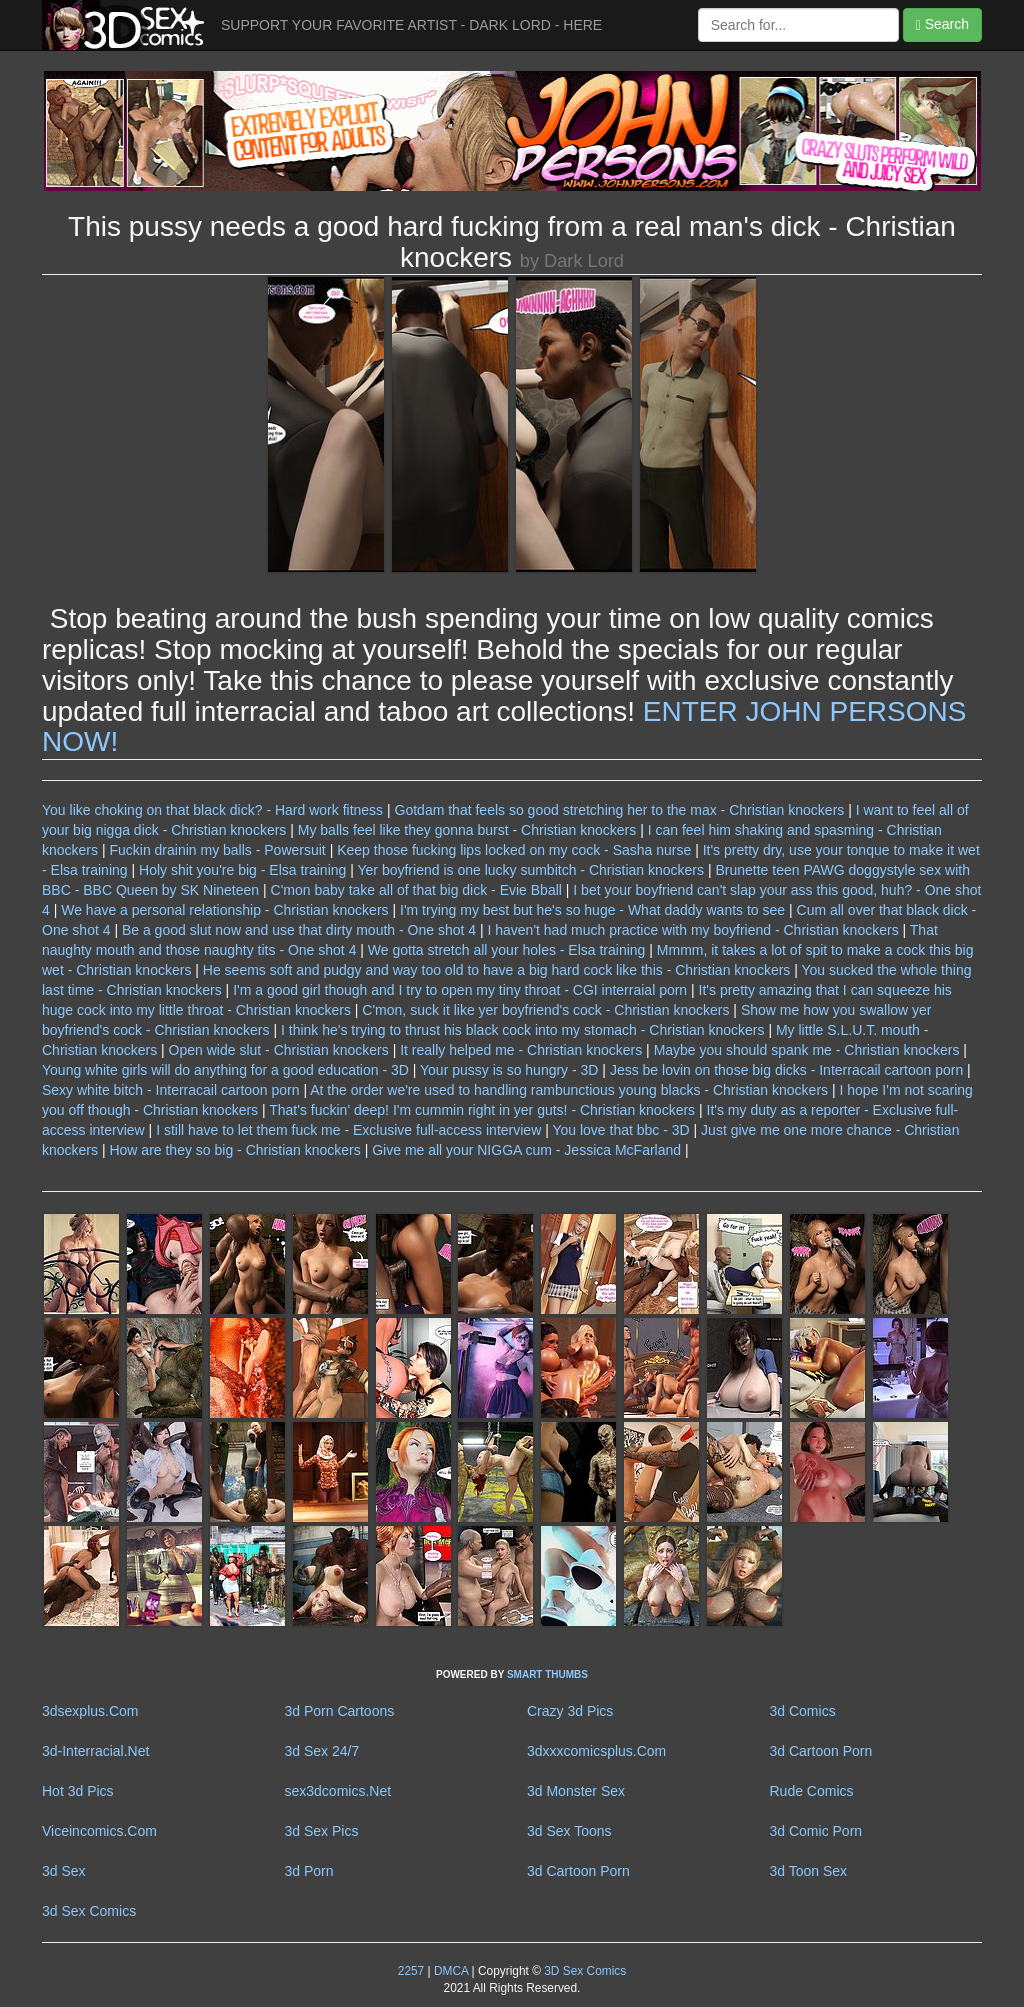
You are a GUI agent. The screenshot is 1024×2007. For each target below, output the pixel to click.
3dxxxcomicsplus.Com (596, 1751)
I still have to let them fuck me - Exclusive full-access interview (348, 1130)
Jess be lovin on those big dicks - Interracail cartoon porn (786, 1070)
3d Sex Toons (569, 1831)
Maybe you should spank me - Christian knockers (807, 1050)
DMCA (451, 1971)
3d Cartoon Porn (821, 1751)
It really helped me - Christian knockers (521, 1050)
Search (942, 24)
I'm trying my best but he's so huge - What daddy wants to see (592, 910)
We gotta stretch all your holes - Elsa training (507, 950)
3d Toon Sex (809, 1871)
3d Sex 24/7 (322, 1751)
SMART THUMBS (547, 1674)
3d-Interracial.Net (95, 1751)
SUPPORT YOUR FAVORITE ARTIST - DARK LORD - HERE (411, 25)
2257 (411, 1971)
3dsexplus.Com (90, 1711)
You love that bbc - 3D (620, 1130)
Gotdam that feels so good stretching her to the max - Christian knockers (620, 810)
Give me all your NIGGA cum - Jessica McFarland (526, 1150)
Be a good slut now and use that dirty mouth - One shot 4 (299, 930)
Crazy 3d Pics (570, 1711)
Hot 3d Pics (78, 1791)
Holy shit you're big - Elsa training (242, 870)
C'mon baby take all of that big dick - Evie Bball (416, 890)
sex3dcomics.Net (338, 1791)
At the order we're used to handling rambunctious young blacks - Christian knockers (569, 1090)
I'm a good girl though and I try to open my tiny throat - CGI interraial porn (460, 990)
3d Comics (803, 1711)
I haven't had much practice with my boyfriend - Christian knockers (692, 930)
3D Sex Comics (583, 1971)
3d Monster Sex (576, 1791)
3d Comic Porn (816, 1831)
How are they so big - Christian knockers (234, 1150)
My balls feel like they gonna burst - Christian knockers (467, 830)
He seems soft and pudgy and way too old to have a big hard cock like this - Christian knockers (497, 970)
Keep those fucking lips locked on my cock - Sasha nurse (514, 850)
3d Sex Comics (89, 1911)
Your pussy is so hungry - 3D (509, 1070)
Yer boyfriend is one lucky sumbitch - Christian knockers (531, 870)
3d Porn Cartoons (340, 1711)
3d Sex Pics (322, 1831)
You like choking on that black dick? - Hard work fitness (212, 810)
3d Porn (309, 1871)
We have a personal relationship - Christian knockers (224, 910)
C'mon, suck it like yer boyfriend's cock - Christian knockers (545, 1010)
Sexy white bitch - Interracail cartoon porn (171, 1090)
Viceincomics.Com (99, 1831)
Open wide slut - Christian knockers (279, 1050)
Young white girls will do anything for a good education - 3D (225, 1070)
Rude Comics (812, 1791)
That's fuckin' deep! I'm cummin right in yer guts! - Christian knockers (482, 1110)
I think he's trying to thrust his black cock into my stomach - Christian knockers (523, 1030)
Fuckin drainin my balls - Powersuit (217, 850)
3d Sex (64, 1871)
